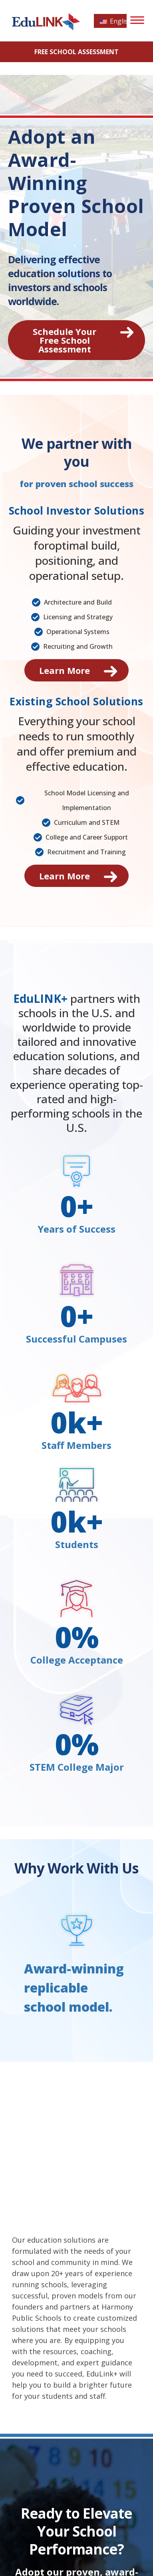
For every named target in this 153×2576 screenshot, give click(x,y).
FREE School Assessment (76, 51)
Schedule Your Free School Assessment (64, 340)
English (113, 21)
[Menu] (137, 20)
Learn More (64, 670)
